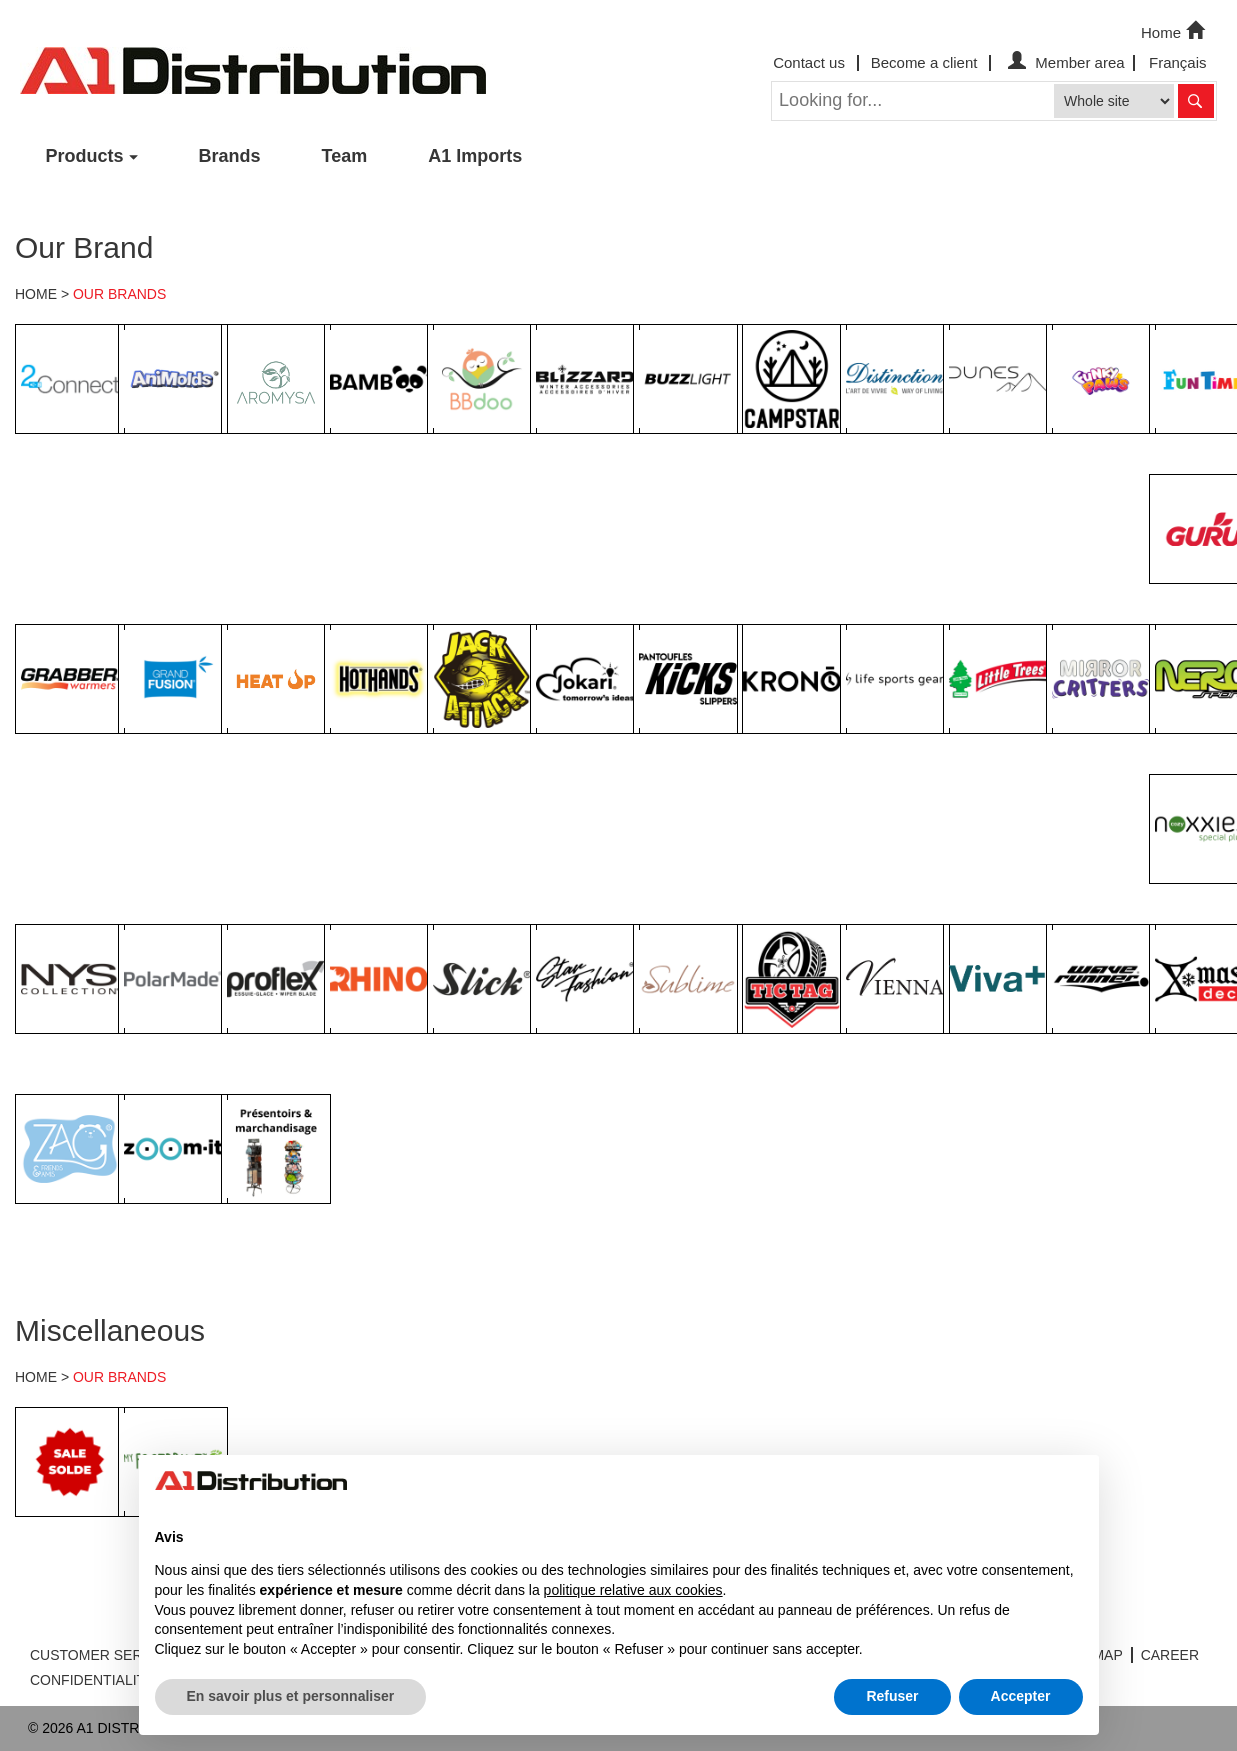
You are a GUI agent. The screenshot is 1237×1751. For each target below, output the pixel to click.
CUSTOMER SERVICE (102, 1655)
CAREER (1170, 1655)
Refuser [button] (892, 1696)
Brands (230, 156)
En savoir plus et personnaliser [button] (291, 1696)
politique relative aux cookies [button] (633, 1590)
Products (85, 156)
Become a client (924, 62)
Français (1178, 62)
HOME (36, 294)
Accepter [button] (1021, 1696)
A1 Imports (475, 156)
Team (345, 156)
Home (1175, 31)
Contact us (809, 62)
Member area (1063, 62)
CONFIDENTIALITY (92, 1680)
